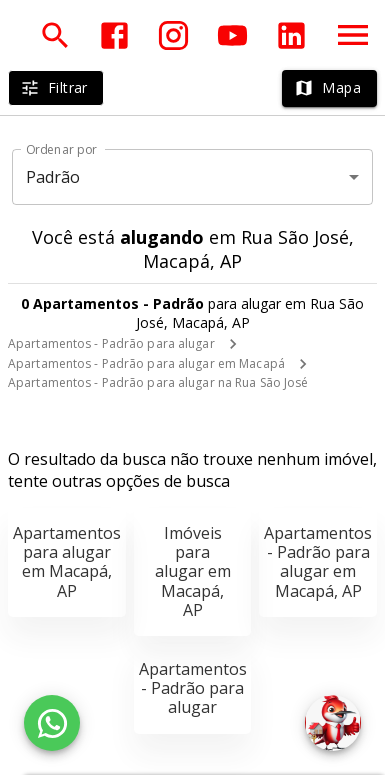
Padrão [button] (53, 177)
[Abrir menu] (353, 35)
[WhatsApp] (52, 723)
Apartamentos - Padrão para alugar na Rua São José (158, 382)
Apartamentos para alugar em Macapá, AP (67, 562)
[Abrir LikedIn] (291, 35)
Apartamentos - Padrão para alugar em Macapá (146, 363)
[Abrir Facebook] (114, 35)
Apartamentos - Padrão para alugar (111, 343)
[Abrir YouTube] (232, 35)
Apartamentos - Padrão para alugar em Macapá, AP (318, 562)
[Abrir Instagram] (173, 35)
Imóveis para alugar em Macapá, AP (193, 571)
